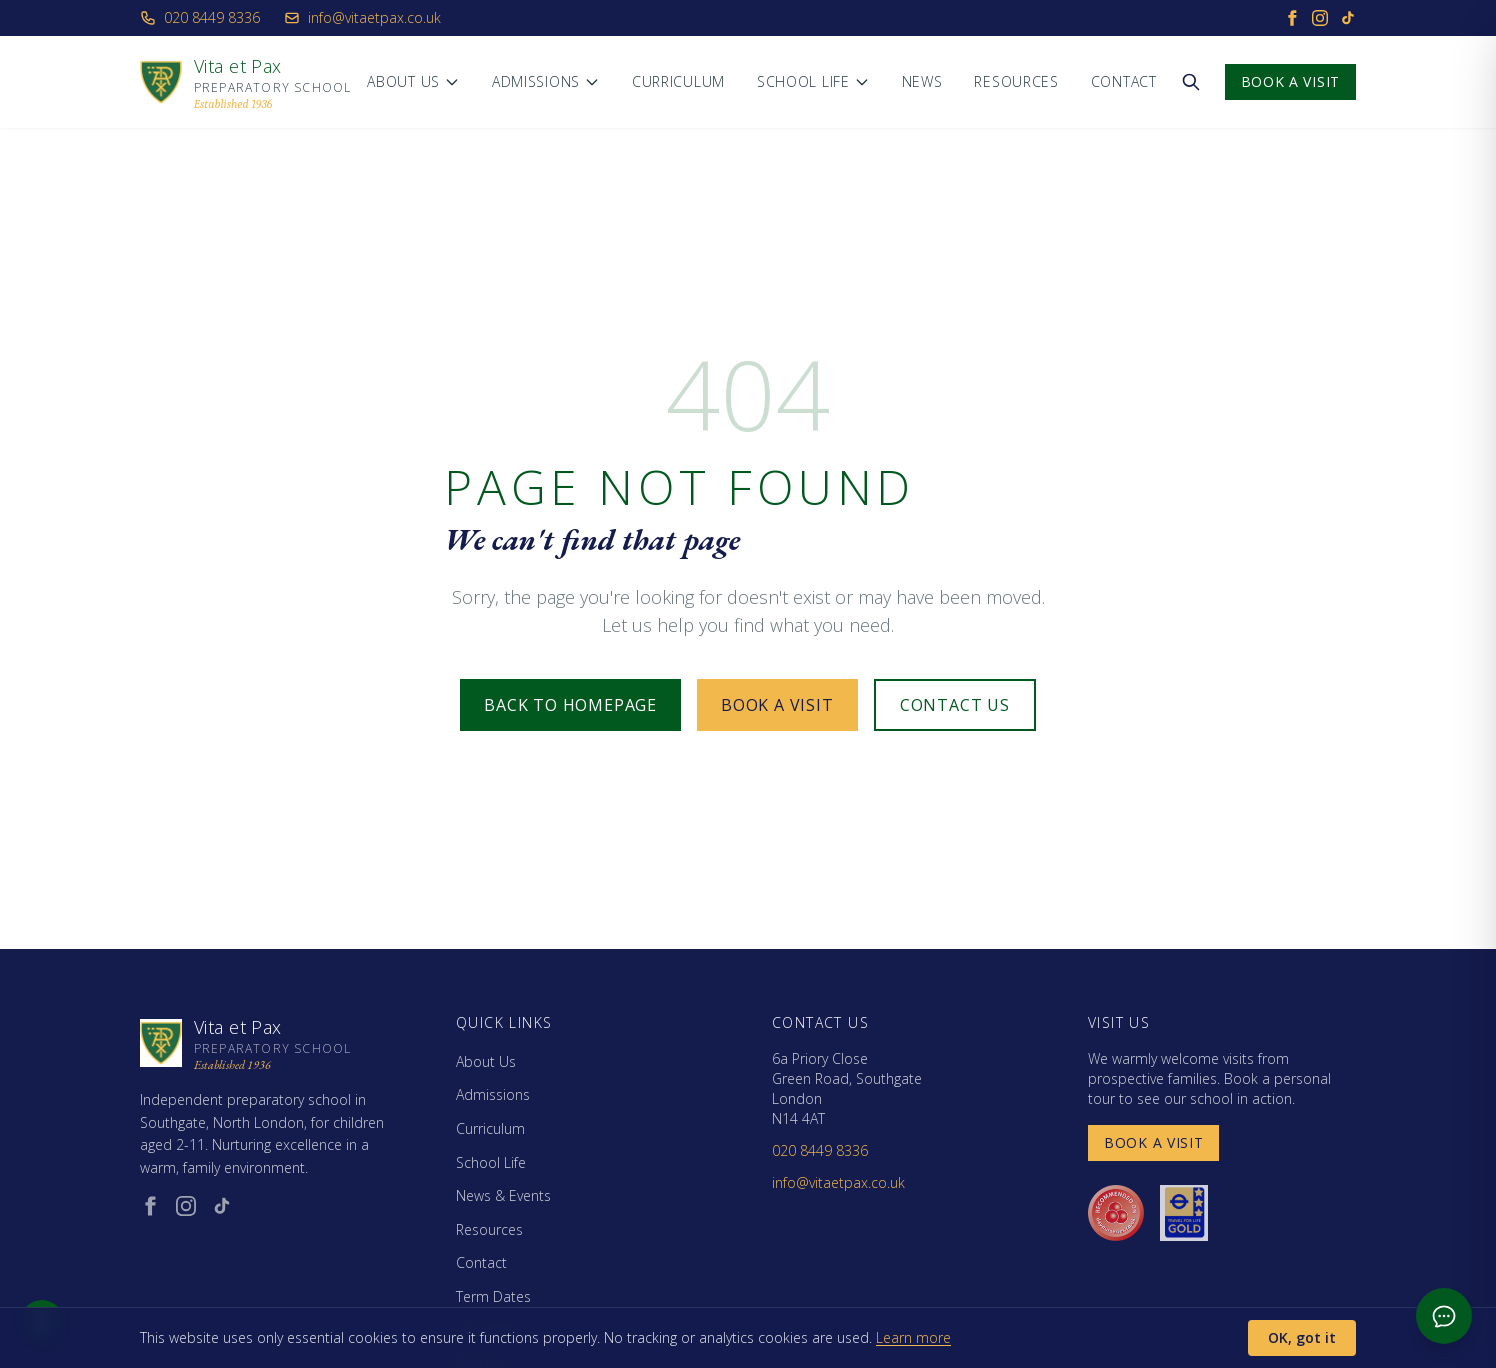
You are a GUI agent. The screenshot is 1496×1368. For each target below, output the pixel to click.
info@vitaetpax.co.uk (362, 17)
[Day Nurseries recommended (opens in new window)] (1116, 1213)
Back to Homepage (570, 705)
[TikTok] (1348, 18)
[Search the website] (1191, 82)
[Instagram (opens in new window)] (186, 1206)
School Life (813, 81)
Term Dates (493, 1296)
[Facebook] (1292, 18)
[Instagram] (1320, 18)
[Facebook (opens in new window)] (150, 1206)
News (922, 81)
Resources (1016, 81)
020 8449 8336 (200, 17)
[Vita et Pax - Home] (245, 82)
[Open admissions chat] (1444, 1316)
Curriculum (678, 81)
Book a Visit (1290, 81)
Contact (1124, 81)
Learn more (913, 1337)
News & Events (503, 1195)
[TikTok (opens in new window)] (222, 1206)
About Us (413, 81)
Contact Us (955, 705)
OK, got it (1302, 1337)
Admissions (546, 81)
